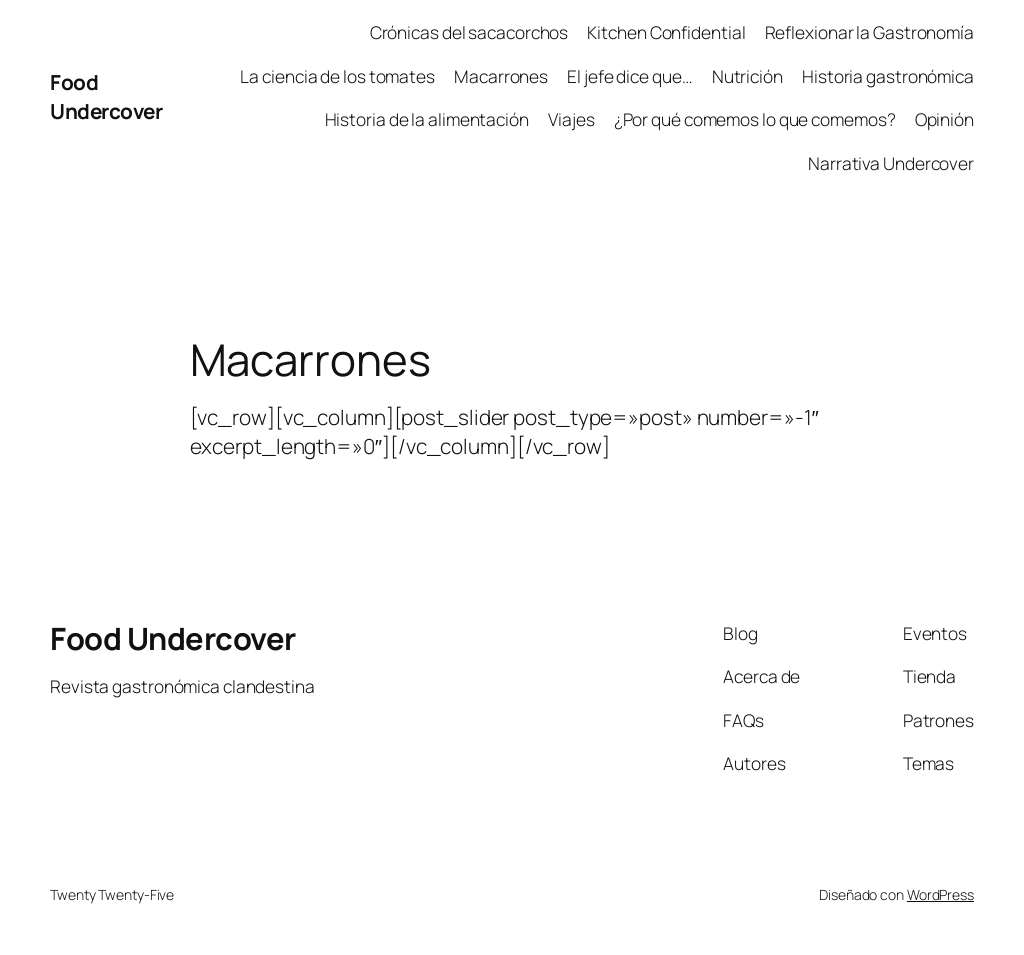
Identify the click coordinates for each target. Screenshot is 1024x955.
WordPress (940, 894)
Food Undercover (106, 96)
